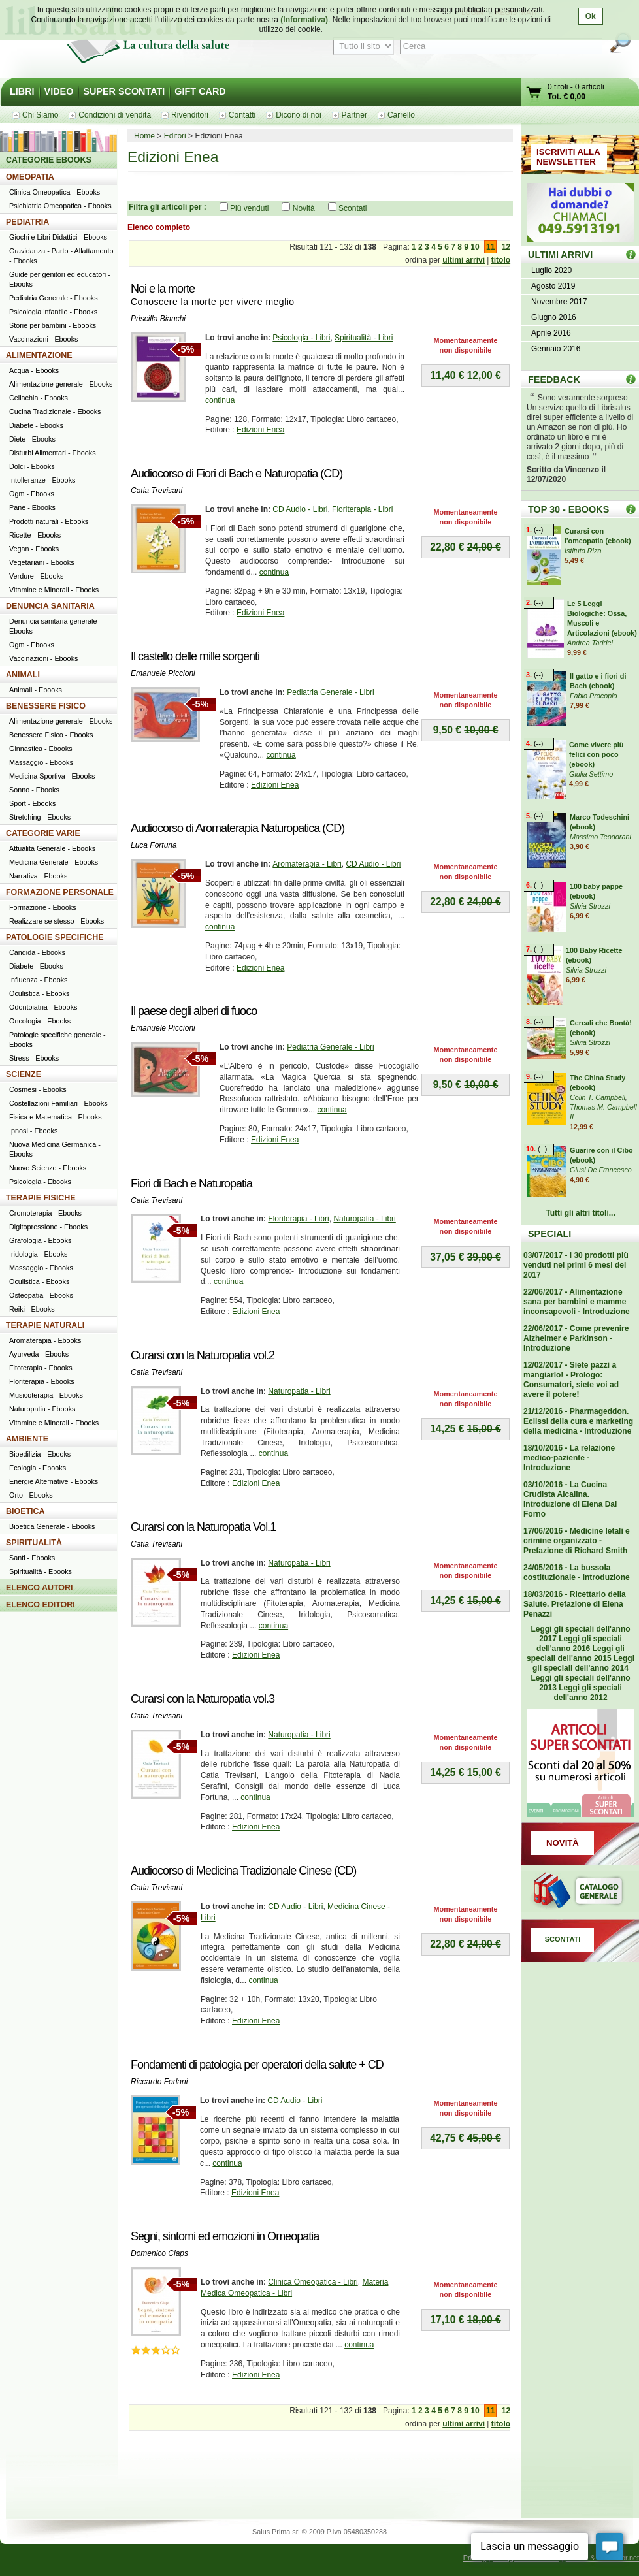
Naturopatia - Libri (364, 1218)
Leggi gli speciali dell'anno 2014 (583, 1663)
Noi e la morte (163, 288)
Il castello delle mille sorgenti (195, 656)
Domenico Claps (159, 2253)
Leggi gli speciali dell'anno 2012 (587, 1692)
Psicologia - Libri (301, 337)
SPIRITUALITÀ (34, 1542)
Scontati (352, 208)
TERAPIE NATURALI (45, 1325)
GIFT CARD (199, 91)
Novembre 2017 (559, 301)
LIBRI (22, 91)
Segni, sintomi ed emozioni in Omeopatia (225, 2236)
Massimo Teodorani (600, 837)
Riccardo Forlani (159, 2081)
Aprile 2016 (551, 333)
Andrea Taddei (590, 643)
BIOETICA (25, 1511)
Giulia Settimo (591, 774)
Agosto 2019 (553, 286)
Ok (590, 16)
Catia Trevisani (156, 490)
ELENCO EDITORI (40, 1604)
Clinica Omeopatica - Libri (312, 2282)
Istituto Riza (583, 551)
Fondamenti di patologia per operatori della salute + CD (257, 2064)
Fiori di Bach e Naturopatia (191, 1183)
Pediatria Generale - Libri (330, 692)
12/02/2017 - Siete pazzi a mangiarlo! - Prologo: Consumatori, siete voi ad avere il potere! (571, 1379)
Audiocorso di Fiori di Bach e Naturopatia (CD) (236, 473)
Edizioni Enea (260, 429)
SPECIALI (549, 1234)
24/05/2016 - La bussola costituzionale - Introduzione (576, 1572)
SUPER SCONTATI (124, 91)
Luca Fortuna (154, 845)
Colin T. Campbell (597, 1097)
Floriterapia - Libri (362, 509)
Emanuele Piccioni (163, 673)
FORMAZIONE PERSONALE (60, 892)
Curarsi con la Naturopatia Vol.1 (203, 1527)
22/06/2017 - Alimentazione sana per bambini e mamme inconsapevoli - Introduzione (576, 1301)
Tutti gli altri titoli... (580, 1212)
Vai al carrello (534, 93)
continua (220, 400)
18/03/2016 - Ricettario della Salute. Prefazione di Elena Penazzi (574, 1604)
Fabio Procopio (593, 696)
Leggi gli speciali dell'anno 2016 (579, 1643)
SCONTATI (563, 1939)
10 (474, 246)
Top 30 (631, 509)
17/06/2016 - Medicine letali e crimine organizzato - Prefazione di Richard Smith (576, 1540)
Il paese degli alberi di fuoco (194, 1011)
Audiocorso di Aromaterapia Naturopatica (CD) (237, 828)
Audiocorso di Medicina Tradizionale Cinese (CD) (243, 1870)
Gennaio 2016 (555, 348)
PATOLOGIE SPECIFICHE (55, 937)
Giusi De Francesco (601, 1170)
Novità (304, 208)
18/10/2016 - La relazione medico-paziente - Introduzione (569, 1457)
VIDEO (59, 91)
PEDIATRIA (27, 222)
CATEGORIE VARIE (43, 833)
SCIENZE (23, 1074)
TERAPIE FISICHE (41, 1197)
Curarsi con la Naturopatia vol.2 (202, 1355)
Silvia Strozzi (590, 906)
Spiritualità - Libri (364, 337)
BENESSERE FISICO (46, 706)
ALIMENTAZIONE (39, 355)
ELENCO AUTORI (39, 1587)
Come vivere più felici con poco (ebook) (596, 754)
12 (506, 246)
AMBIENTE (27, 1438)
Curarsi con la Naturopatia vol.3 (202, 1698)
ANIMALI (23, 674)
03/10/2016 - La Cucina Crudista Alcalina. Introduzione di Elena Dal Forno (570, 1499)
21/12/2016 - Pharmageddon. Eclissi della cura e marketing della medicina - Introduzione (578, 1421)
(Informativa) (304, 19)
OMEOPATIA (30, 177)
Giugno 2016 (553, 317)
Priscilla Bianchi (158, 318)
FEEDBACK (554, 379)
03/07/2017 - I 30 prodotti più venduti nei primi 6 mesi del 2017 (576, 1265)
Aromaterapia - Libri (306, 864)
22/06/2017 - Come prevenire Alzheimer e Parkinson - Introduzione (576, 1338)
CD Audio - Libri (299, 509)
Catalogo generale (580, 1892)
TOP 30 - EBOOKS (568, 509)
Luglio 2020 (551, 270)
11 (490, 246)
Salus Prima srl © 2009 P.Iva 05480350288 (319, 2532)
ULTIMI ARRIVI (560, 255)
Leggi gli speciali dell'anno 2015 (576, 1653)
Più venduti (249, 208)
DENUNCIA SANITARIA (50, 606)
